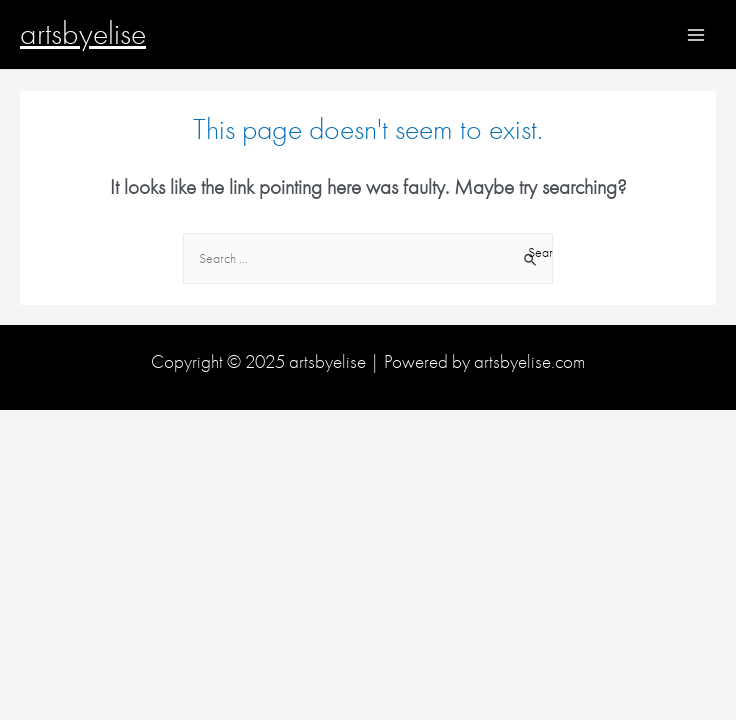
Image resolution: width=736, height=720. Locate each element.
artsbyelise (83, 33)
